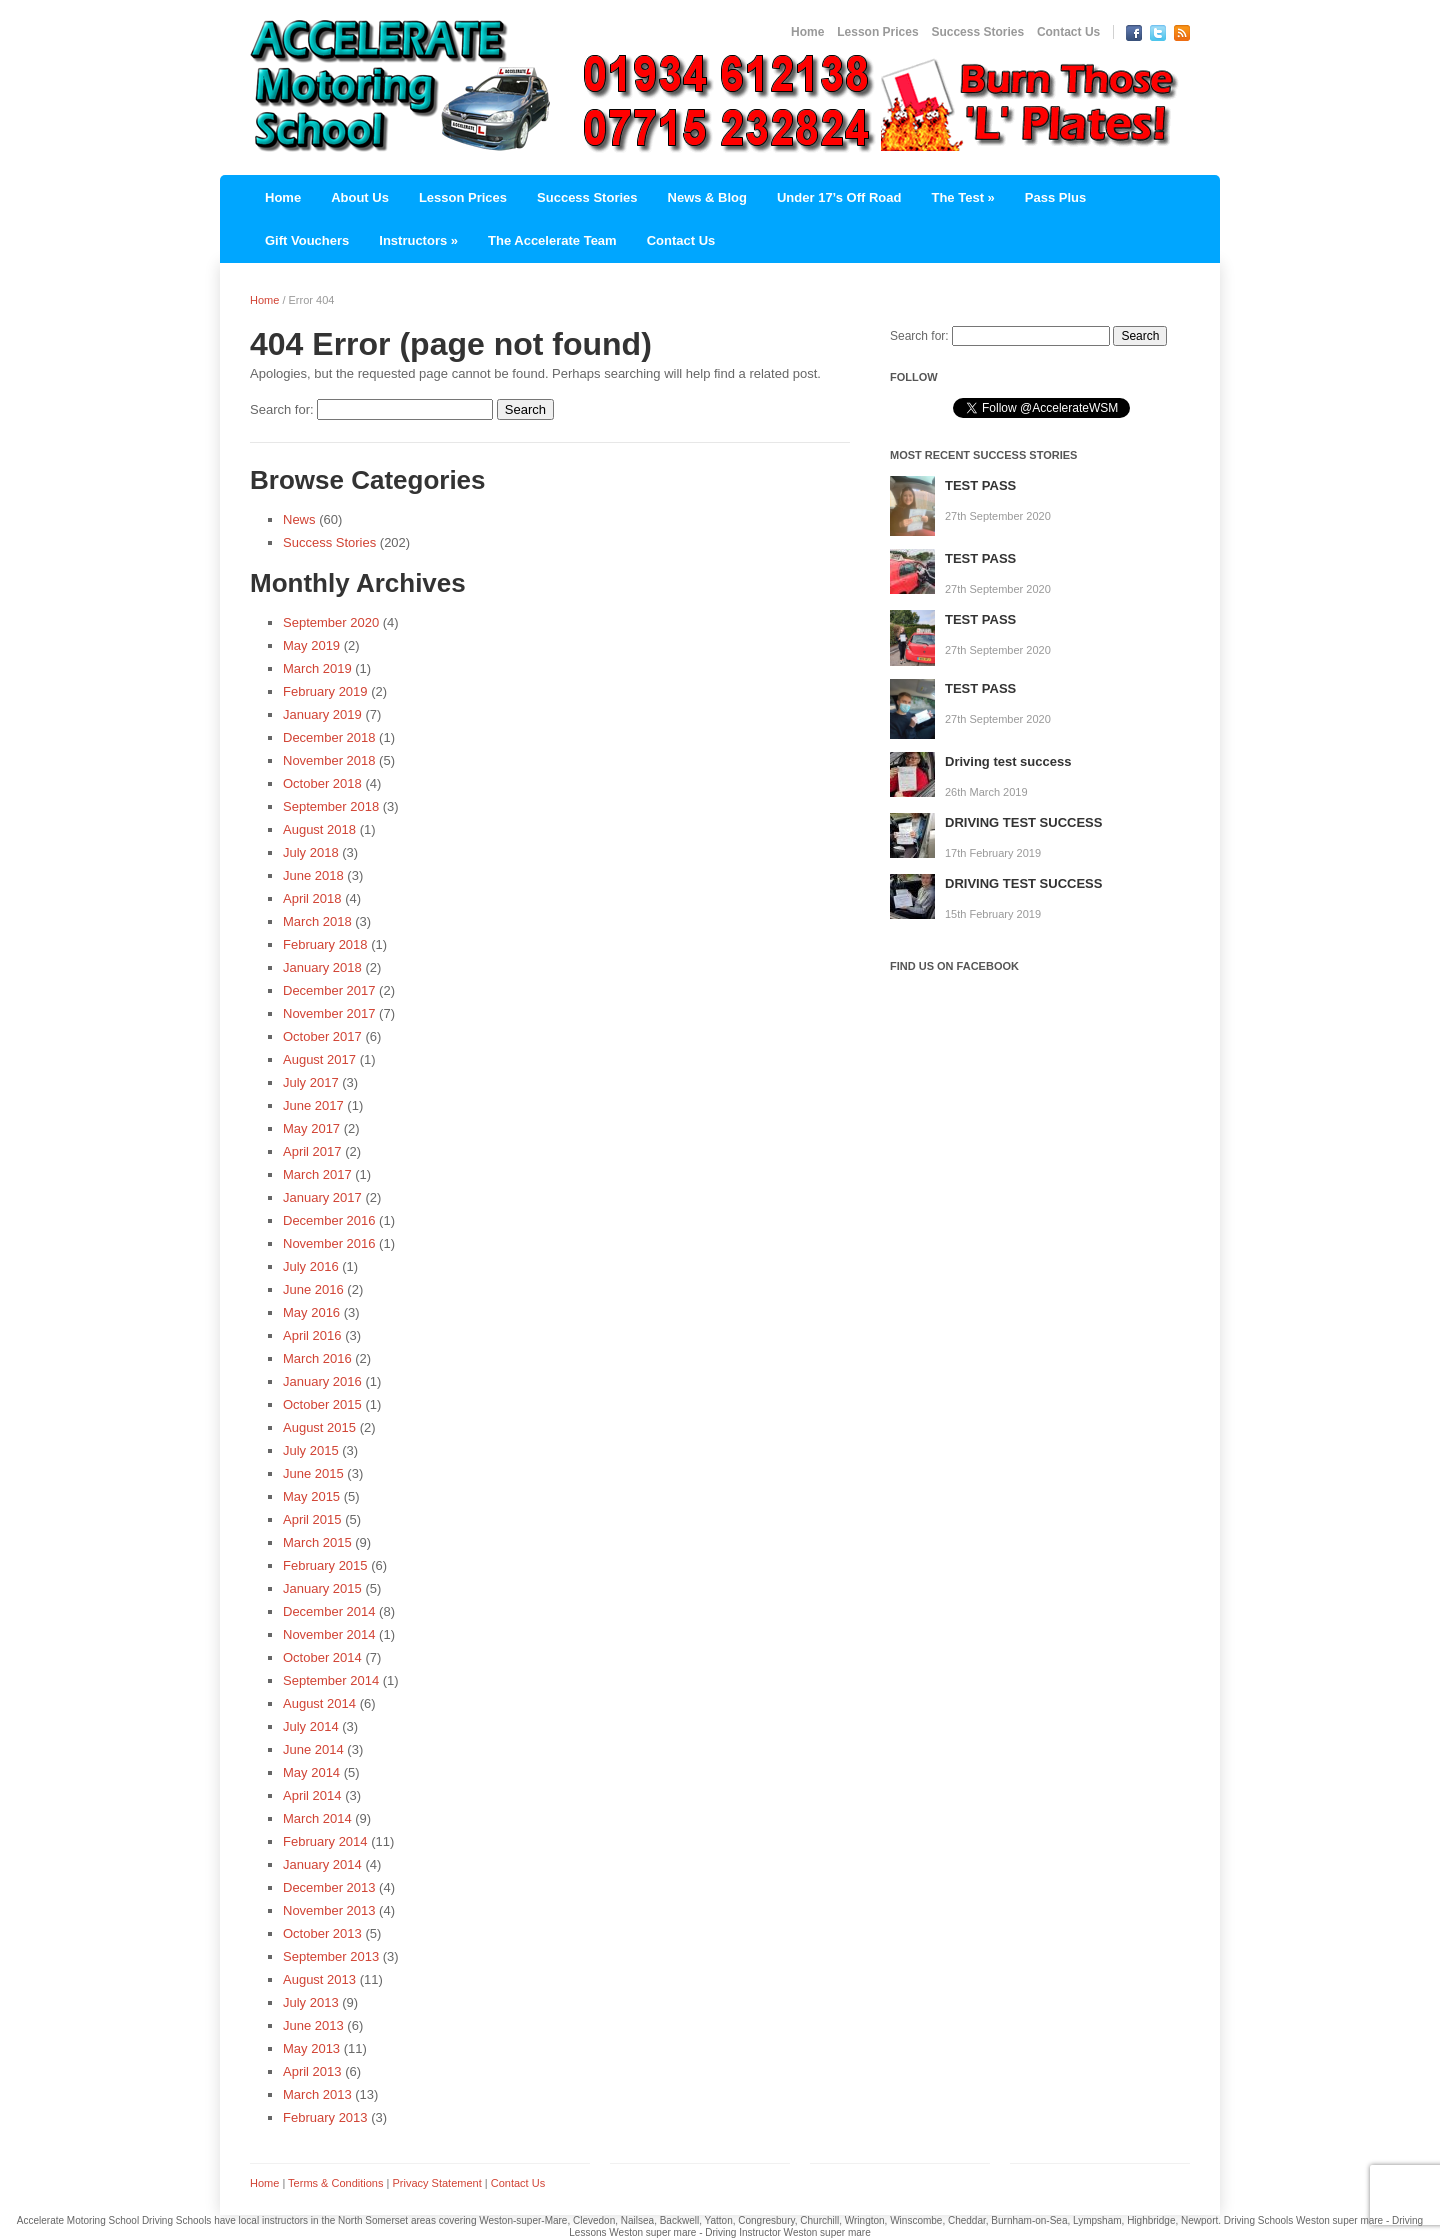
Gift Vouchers (307, 240)
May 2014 (311, 1772)
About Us (360, 197)
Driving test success (1008, 761)
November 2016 (329, 1243)
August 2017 (319, 1059)
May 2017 (311, 1128)
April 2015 (312, 1519)
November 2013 (329, 1910)
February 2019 (325, 691)
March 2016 (317, 1358)
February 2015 (325, 1565)
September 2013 (331, 1956)
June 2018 (313, 875)
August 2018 (319, 829)
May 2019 (311, 645)
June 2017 (313, 1105)
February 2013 (325, 2117)
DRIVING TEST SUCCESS (1023, 822)
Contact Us (1068, 32)
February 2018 (325, 944)
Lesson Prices (877, 32)
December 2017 (329, 990)
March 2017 (317, 1174)
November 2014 (329, 1634)
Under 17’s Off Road (839, 197)
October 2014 (322, 1657)
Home (807, 32)
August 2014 (319, 1703)
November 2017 (329, 1013)
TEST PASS (980, 485)
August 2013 (319, 1979)
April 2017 (312, 1151)
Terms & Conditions (335, 2183)
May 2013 (311, 2048)
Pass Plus (1055, 197)
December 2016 (329, 1220)
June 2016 (313, 1289)
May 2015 (311, 1496)
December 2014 (329, 1611)
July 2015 (311, 1450)
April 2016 (312, 1335)
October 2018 (322, 783)
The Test (962, 197)
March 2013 (317, 2094)
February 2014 (325, 1841)
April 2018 (312, 898)
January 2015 (322, 1588)
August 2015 (319, 1427)
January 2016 (322, 1381)
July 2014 (311, 1726)
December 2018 (329, 737)
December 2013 (329, 1887)
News (299, 519)
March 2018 (317, 921)
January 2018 (322, 967)
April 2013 (312, 2071)
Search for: (282, 409)
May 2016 (311, 1312)
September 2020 (331, 622)
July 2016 (311, 1266)
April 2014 (312, 1795)
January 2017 (322, 1197)
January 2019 (322, 714)
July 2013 (311, 2002)
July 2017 (311, 1082)
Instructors (418, 240)
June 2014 (313, 1749)
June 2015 (313, 1473)
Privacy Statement (436, 2183)
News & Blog (707, 197)
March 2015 (317, 1542)
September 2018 (331, 806)
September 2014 (331, 1680)
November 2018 (329, 760)
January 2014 (322, 1864)
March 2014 (317, 1818)
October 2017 (322, 1036)
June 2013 (313, 2025)
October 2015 (322, 1404)
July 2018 (311, 852)
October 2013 (322, 1933)
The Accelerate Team (552, 240)
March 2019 (317, 668)
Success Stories (977, 32)
